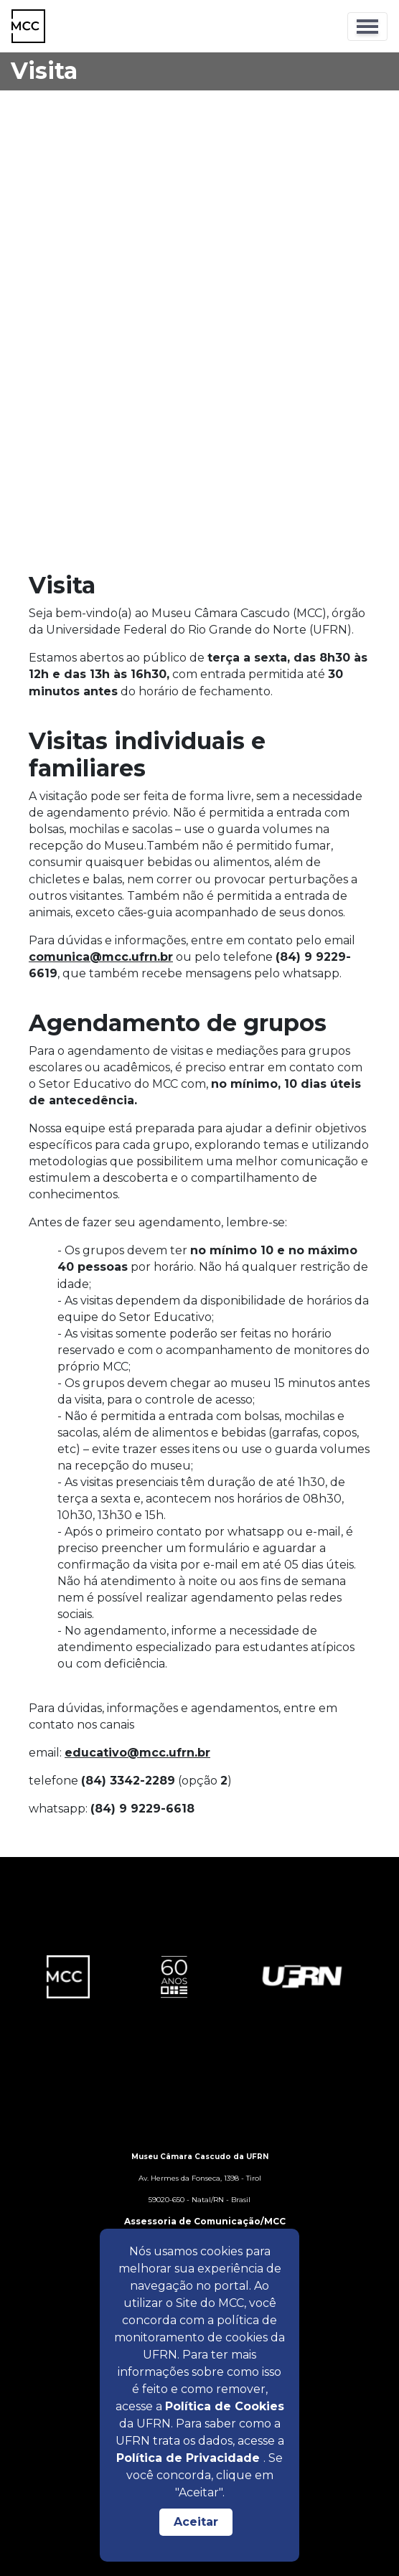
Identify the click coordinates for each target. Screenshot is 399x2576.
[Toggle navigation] (367, 26)
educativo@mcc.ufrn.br (137, 1752)
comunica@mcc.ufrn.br (101, 957)
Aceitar (196, 2522)
